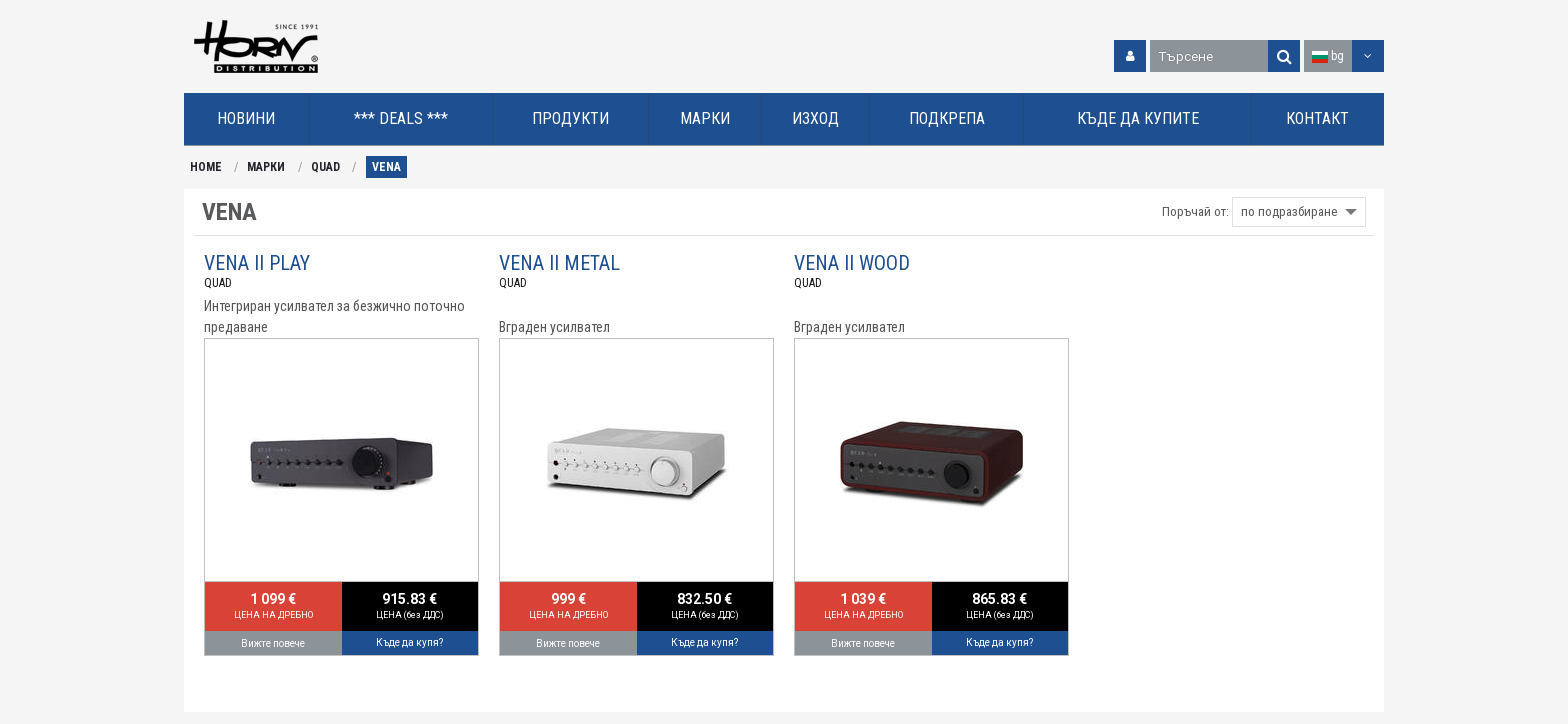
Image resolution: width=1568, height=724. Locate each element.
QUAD (325, 167)
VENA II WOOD (852, 263)
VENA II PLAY (257, 263)
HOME (206, 167)
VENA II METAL (559, 263)
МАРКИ (266, 167)
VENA (386, 167)
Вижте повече (273, 643)
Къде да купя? (409, 642)
